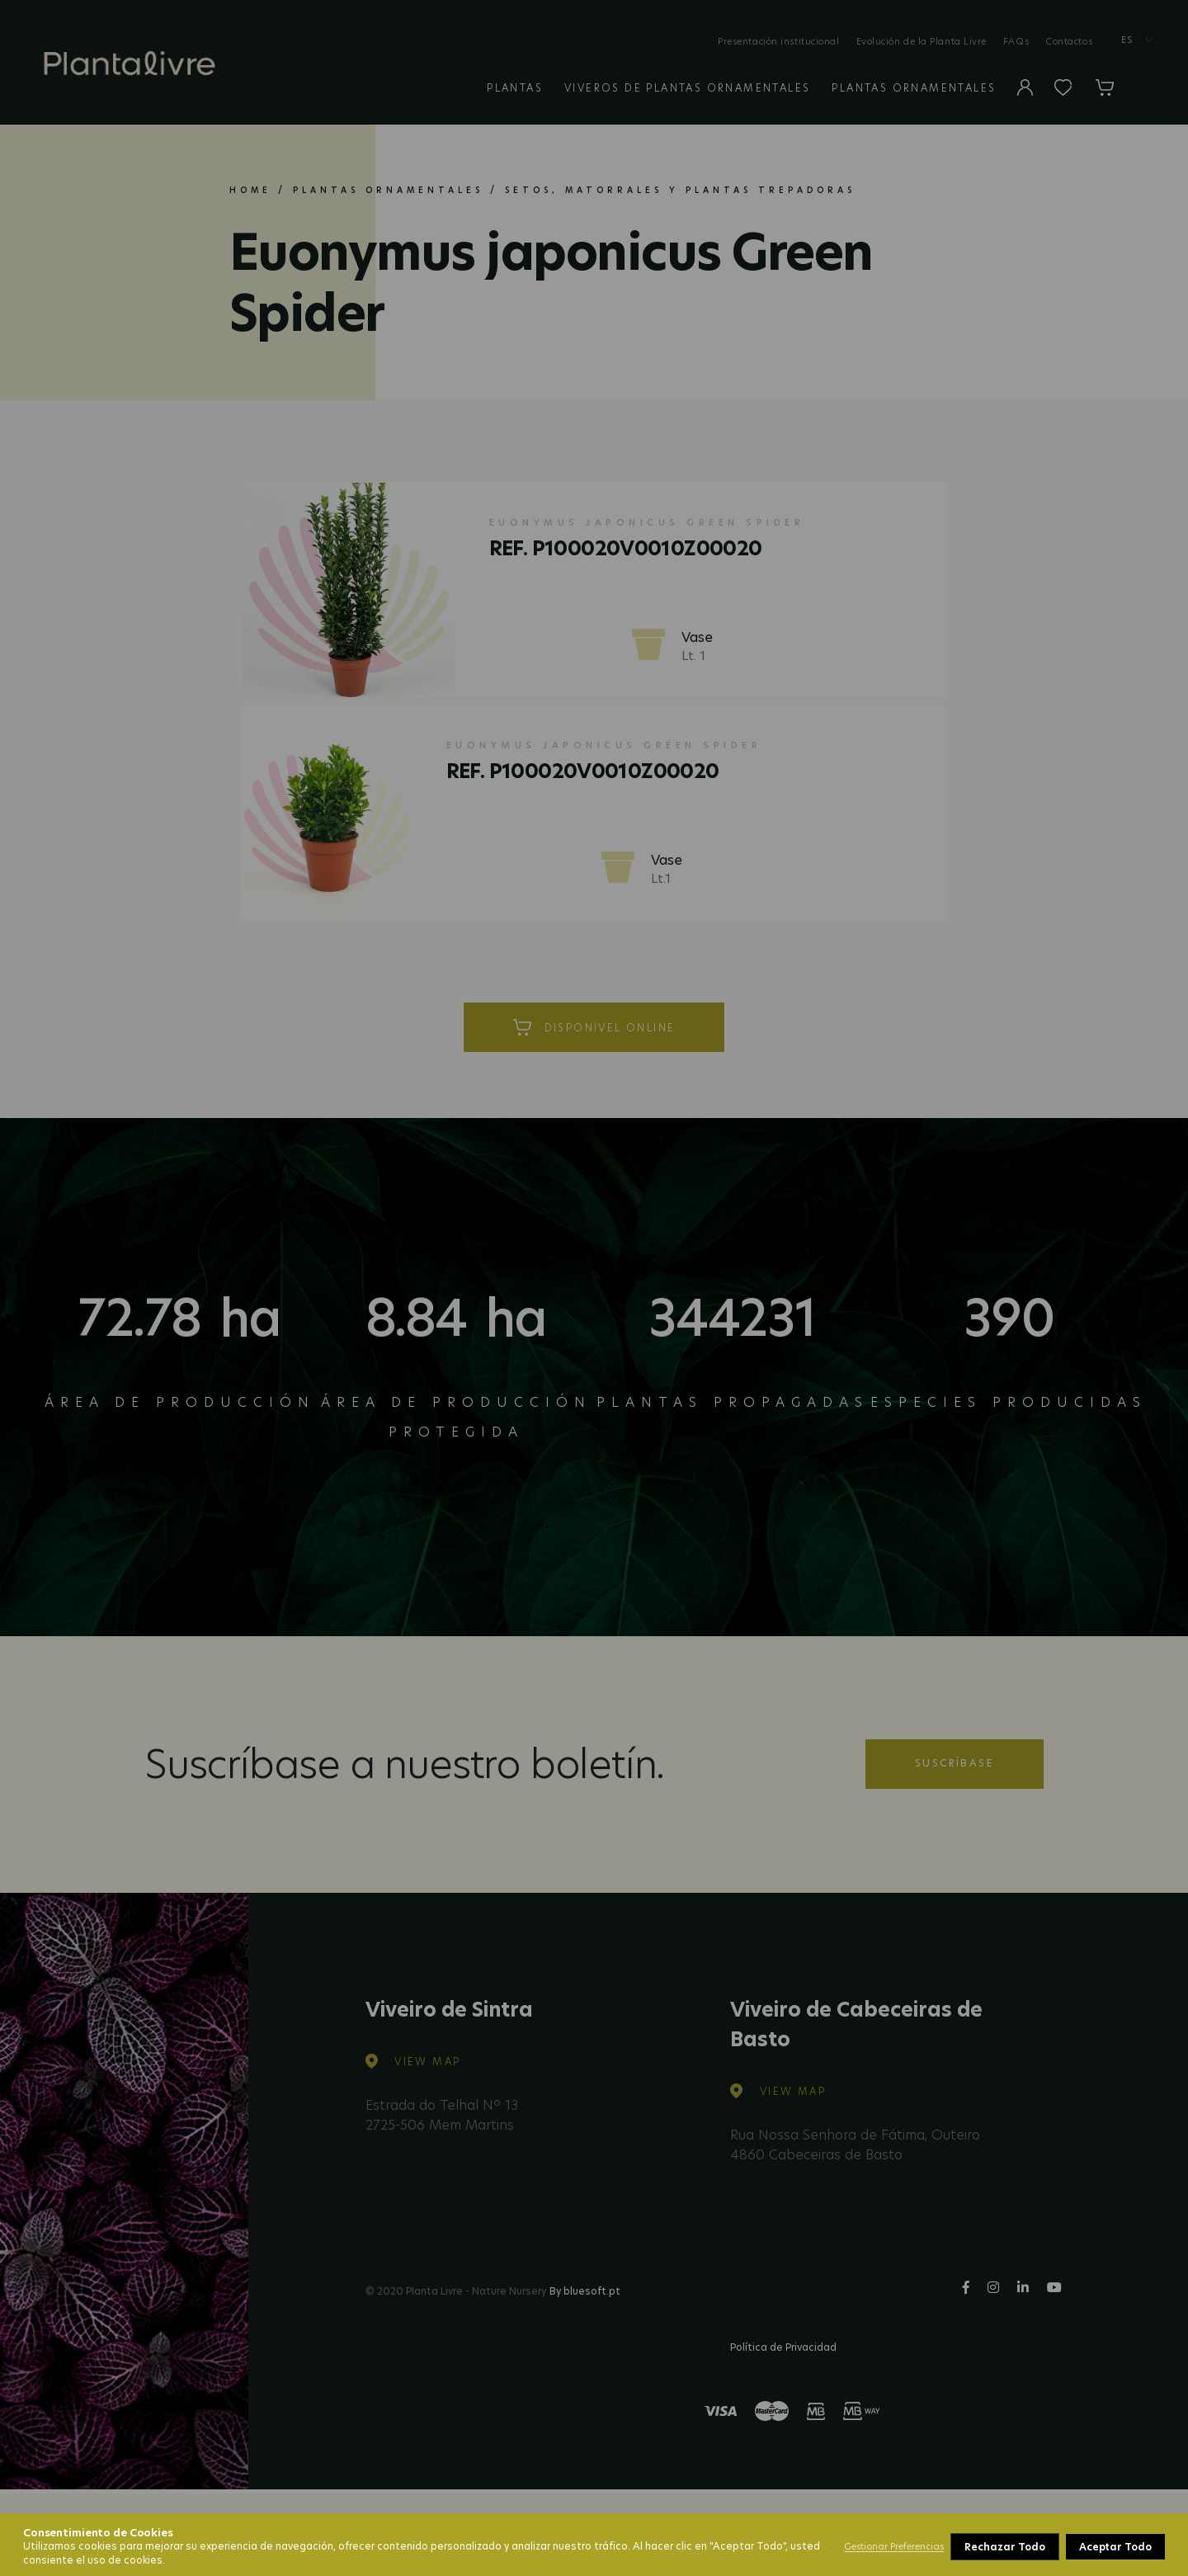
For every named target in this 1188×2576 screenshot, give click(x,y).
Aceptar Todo (1115, 2547)
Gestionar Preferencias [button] (894, 2546)
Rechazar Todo (1004, 2547)
